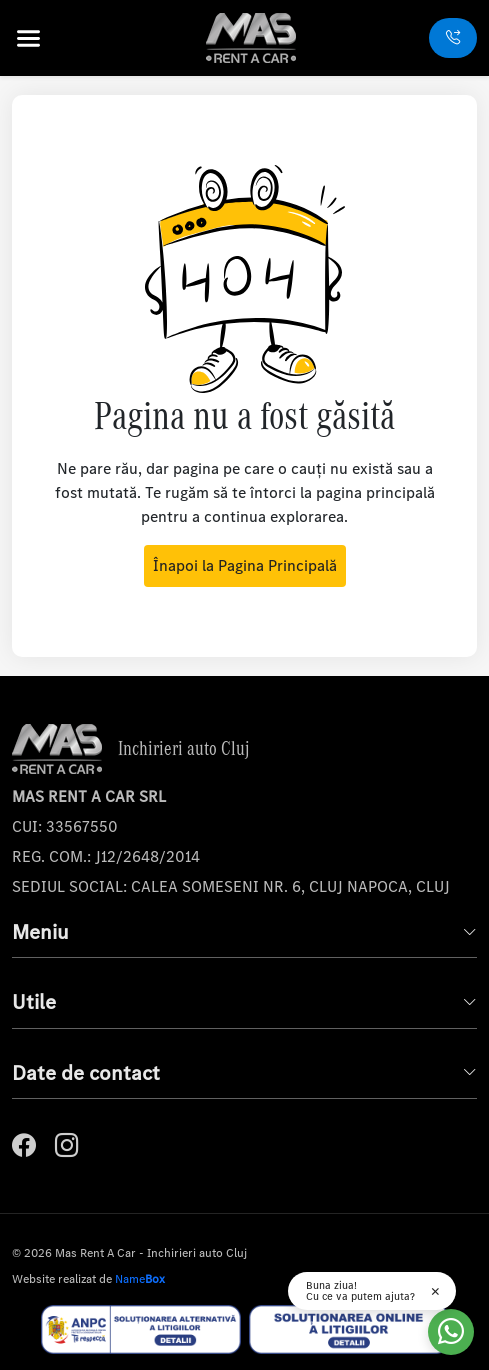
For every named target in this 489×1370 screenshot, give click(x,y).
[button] (50, 38)
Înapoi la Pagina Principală (245, 565)
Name (140, 1279)
